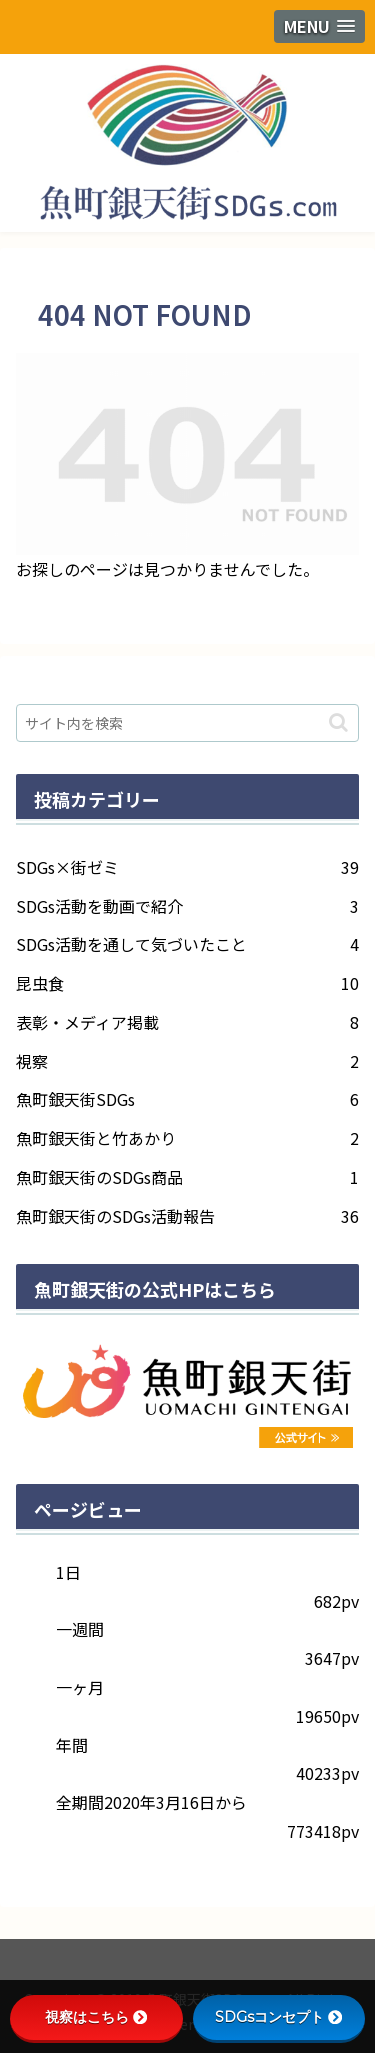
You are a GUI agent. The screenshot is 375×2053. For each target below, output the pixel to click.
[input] (187, 723)
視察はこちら (96, 2017)
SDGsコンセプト (278, 2017)
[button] (338, 722)
